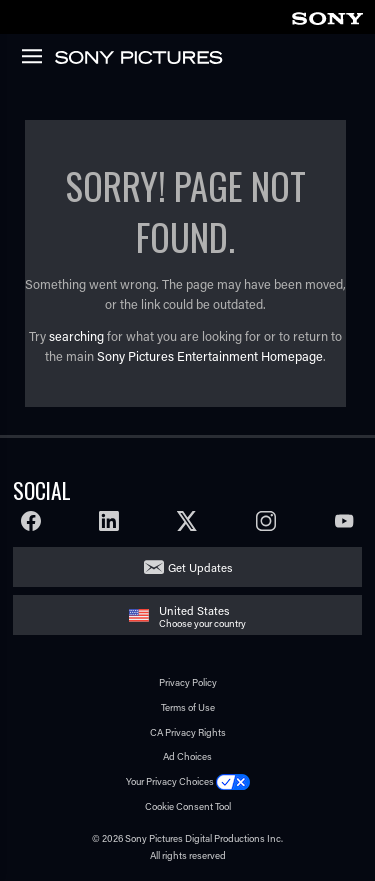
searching (76, 336)
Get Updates (200, 567)
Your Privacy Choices (170, 781)
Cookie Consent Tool (188, 806)
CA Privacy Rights (188, 732)
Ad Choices (187, 756)
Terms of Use (188, 707)
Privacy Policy (188, 682)
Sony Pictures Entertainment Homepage (210, 356)
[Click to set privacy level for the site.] (233, 781)
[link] (327, 15)
